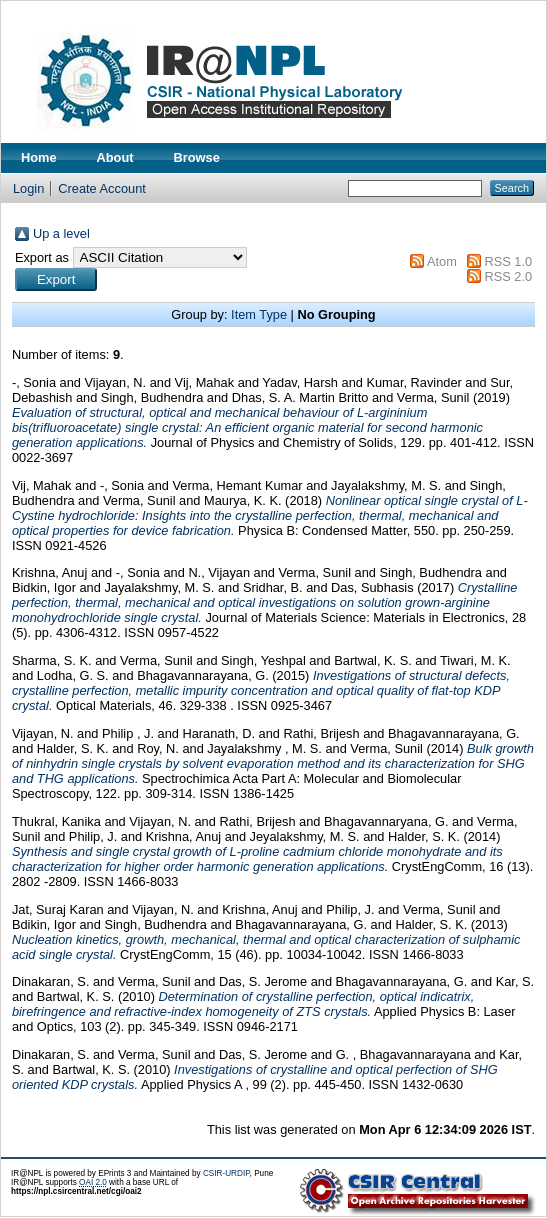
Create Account (102, 188)
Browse (197, 157)
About (115, 157)
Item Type (259, 314)
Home (39, 157)
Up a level (61, 233)
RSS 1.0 (508, 261)
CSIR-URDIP (226, 1173)
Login (28, 188)
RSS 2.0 (508, 276)
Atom (442, 261)
